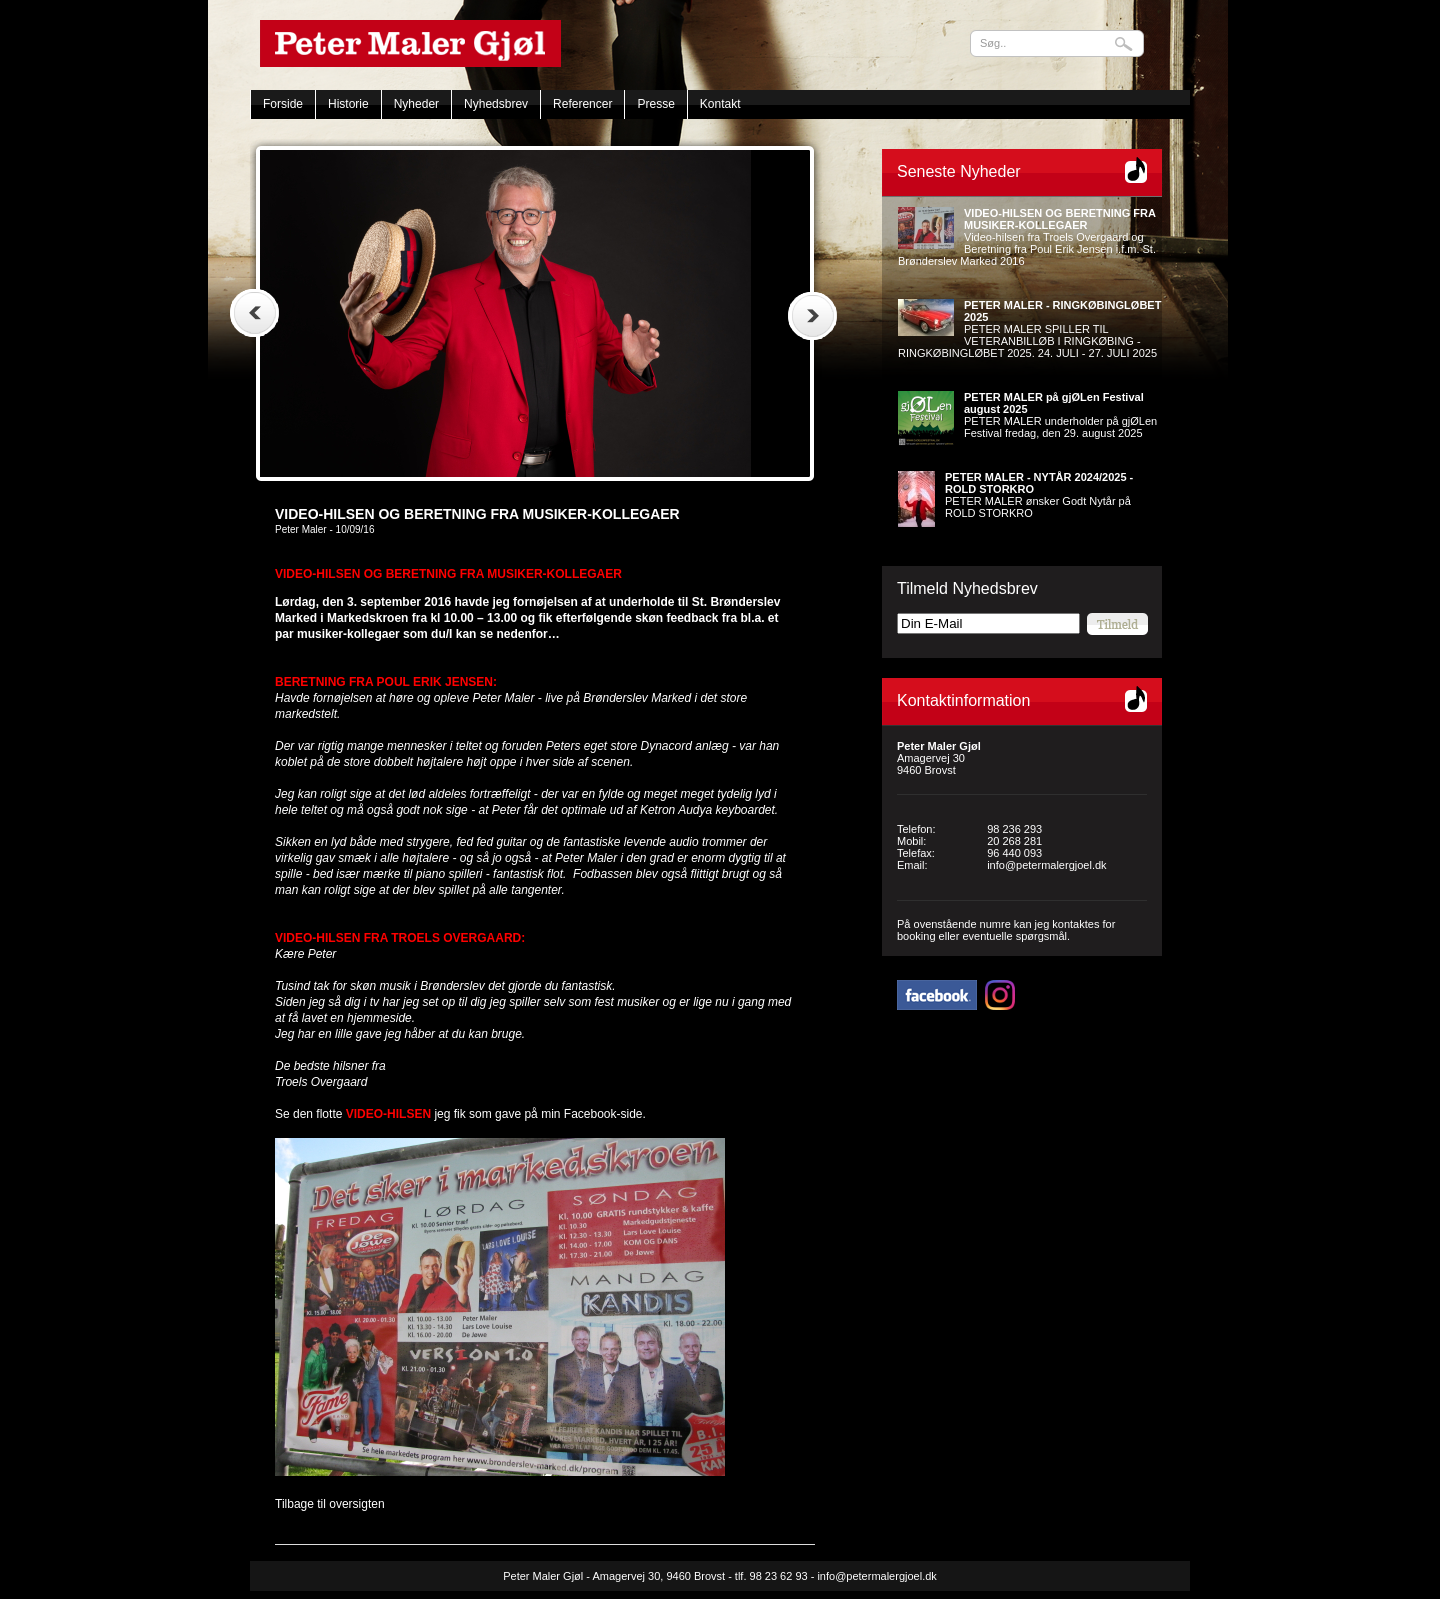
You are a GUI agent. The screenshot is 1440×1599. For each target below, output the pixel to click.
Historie (348, 104)
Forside (283, 104)
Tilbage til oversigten (330, 1504)
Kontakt (720, 104)
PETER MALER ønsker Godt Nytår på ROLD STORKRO (1039, 495)
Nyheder (416, 104)
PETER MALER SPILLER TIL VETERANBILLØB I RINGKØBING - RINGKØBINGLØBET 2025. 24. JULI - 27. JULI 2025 (1029, 329)
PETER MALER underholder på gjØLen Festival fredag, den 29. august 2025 (1060, 415)
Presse (655, 104)
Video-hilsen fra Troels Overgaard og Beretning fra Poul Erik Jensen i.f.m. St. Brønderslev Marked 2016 (1027, 237)
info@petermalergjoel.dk (1046, 865)
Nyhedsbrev (496, 104)
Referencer (582, 104)
